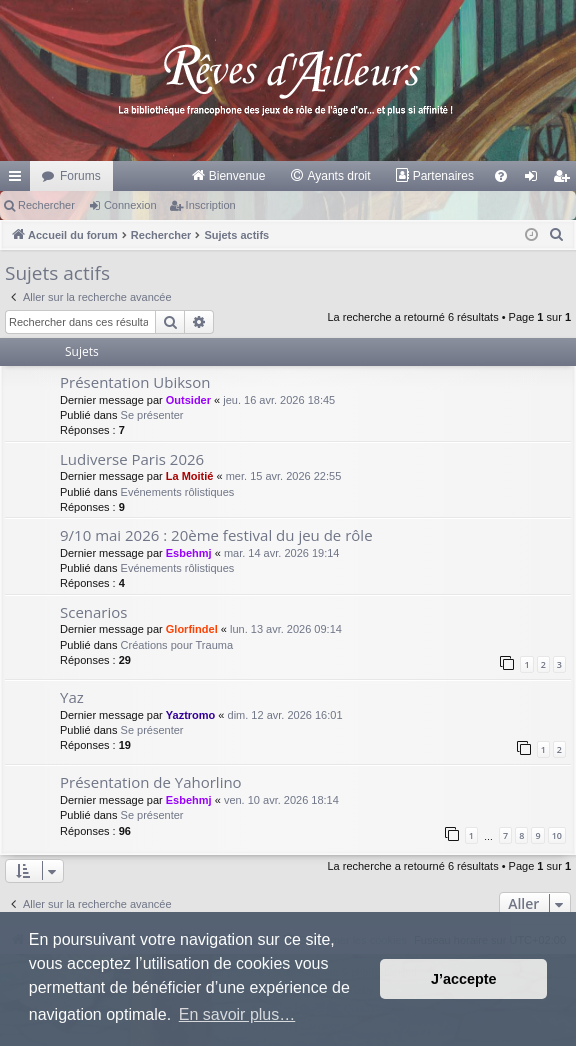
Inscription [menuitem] (565, 180)
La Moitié (190, 476)
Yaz (72, 697)
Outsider (188, 400)
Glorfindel (192, 629)
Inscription (211, 205)
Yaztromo (191, 715)
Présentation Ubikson (135, 382)
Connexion (130, 205)
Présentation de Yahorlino (151, 782)
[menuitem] (228, 176)
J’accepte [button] (464, 979)
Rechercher (46, 205)
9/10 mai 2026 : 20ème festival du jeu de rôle (216, 535)
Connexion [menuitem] (535, 180)
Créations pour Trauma (177, 645)
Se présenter (152, 415)
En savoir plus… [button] (237, 1014)
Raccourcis (19, 180)
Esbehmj (189, 553)
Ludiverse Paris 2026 (132, 459)
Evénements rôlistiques (178, 492)
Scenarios (93, 612)
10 (557, 835)
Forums (80, 176)
